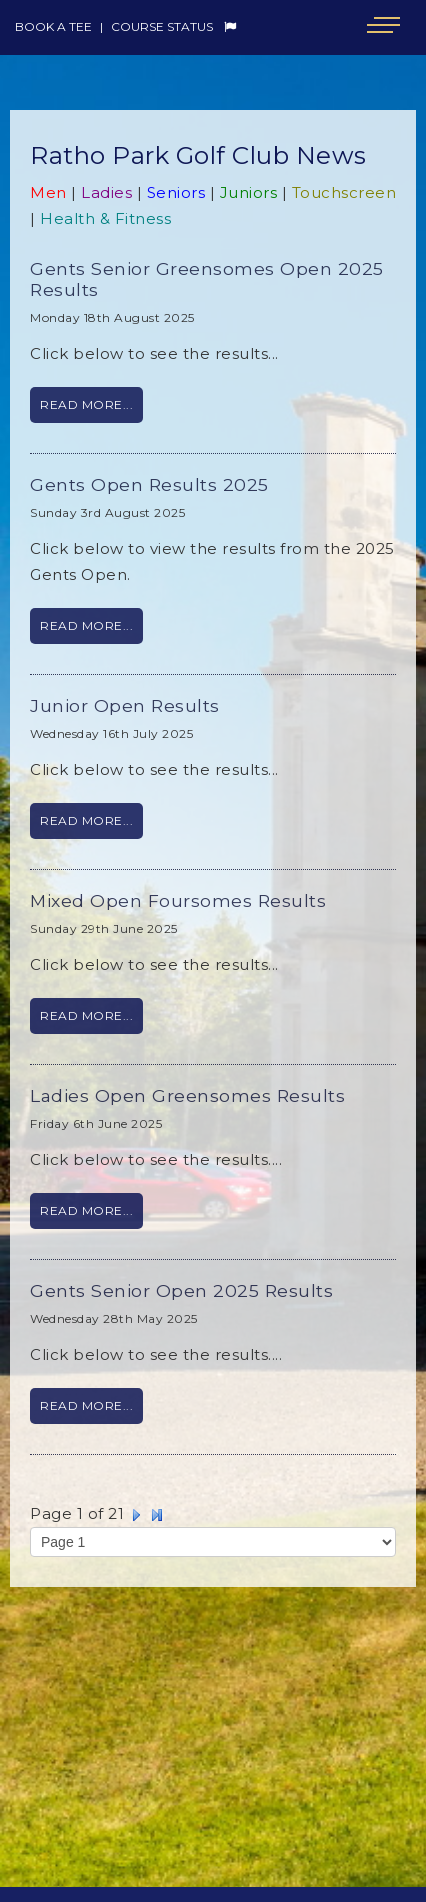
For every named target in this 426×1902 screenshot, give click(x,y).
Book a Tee (53, 26)
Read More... (86, 404)
